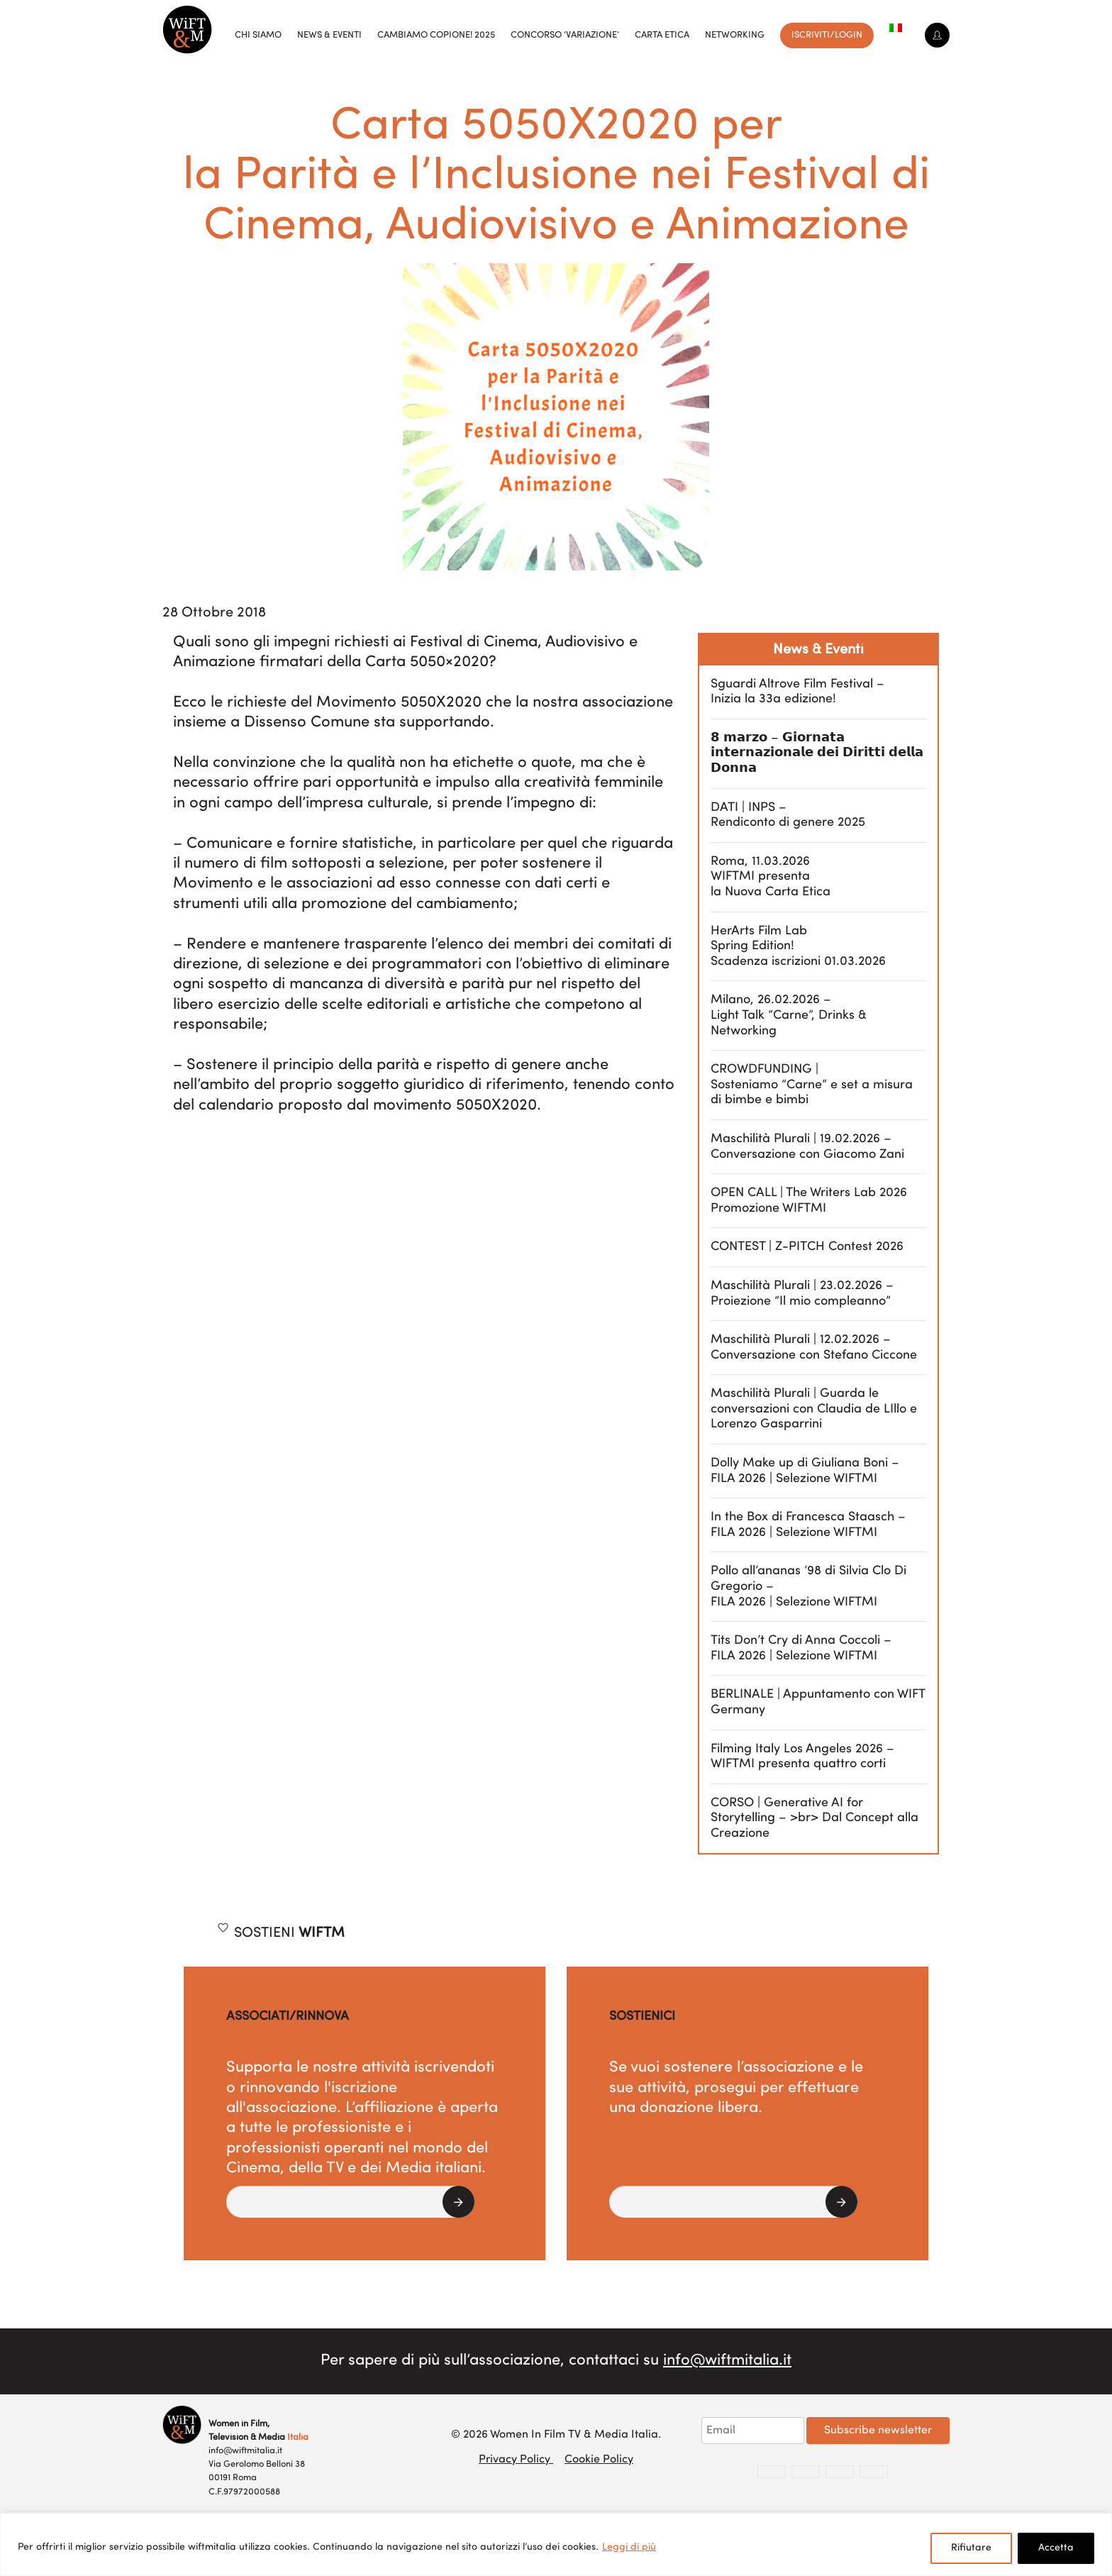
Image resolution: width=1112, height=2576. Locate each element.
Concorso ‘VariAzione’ (565, 35)
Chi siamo (258, 35)
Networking (734, 35)
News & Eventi (329, 35)
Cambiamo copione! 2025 (436, 35)
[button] (350, 2202)
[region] (556, 2544)
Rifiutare (971, 2548)
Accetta (1056, 2548)
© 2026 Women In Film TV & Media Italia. (556, 2434)
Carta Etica (662, 35)
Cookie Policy (599, 2459)
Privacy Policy (516, 2459)
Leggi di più (629, 2547)
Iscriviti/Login (826, 35)
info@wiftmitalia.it (727, 2361)
